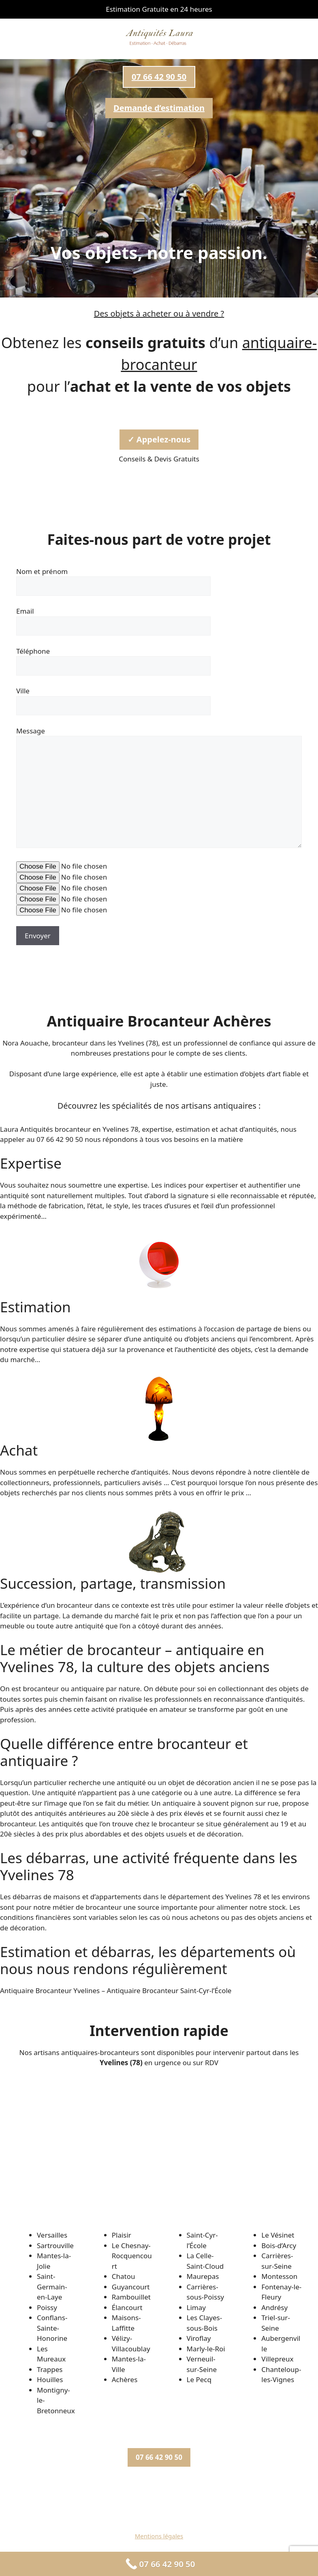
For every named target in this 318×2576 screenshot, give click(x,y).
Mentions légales (159, 2536)
